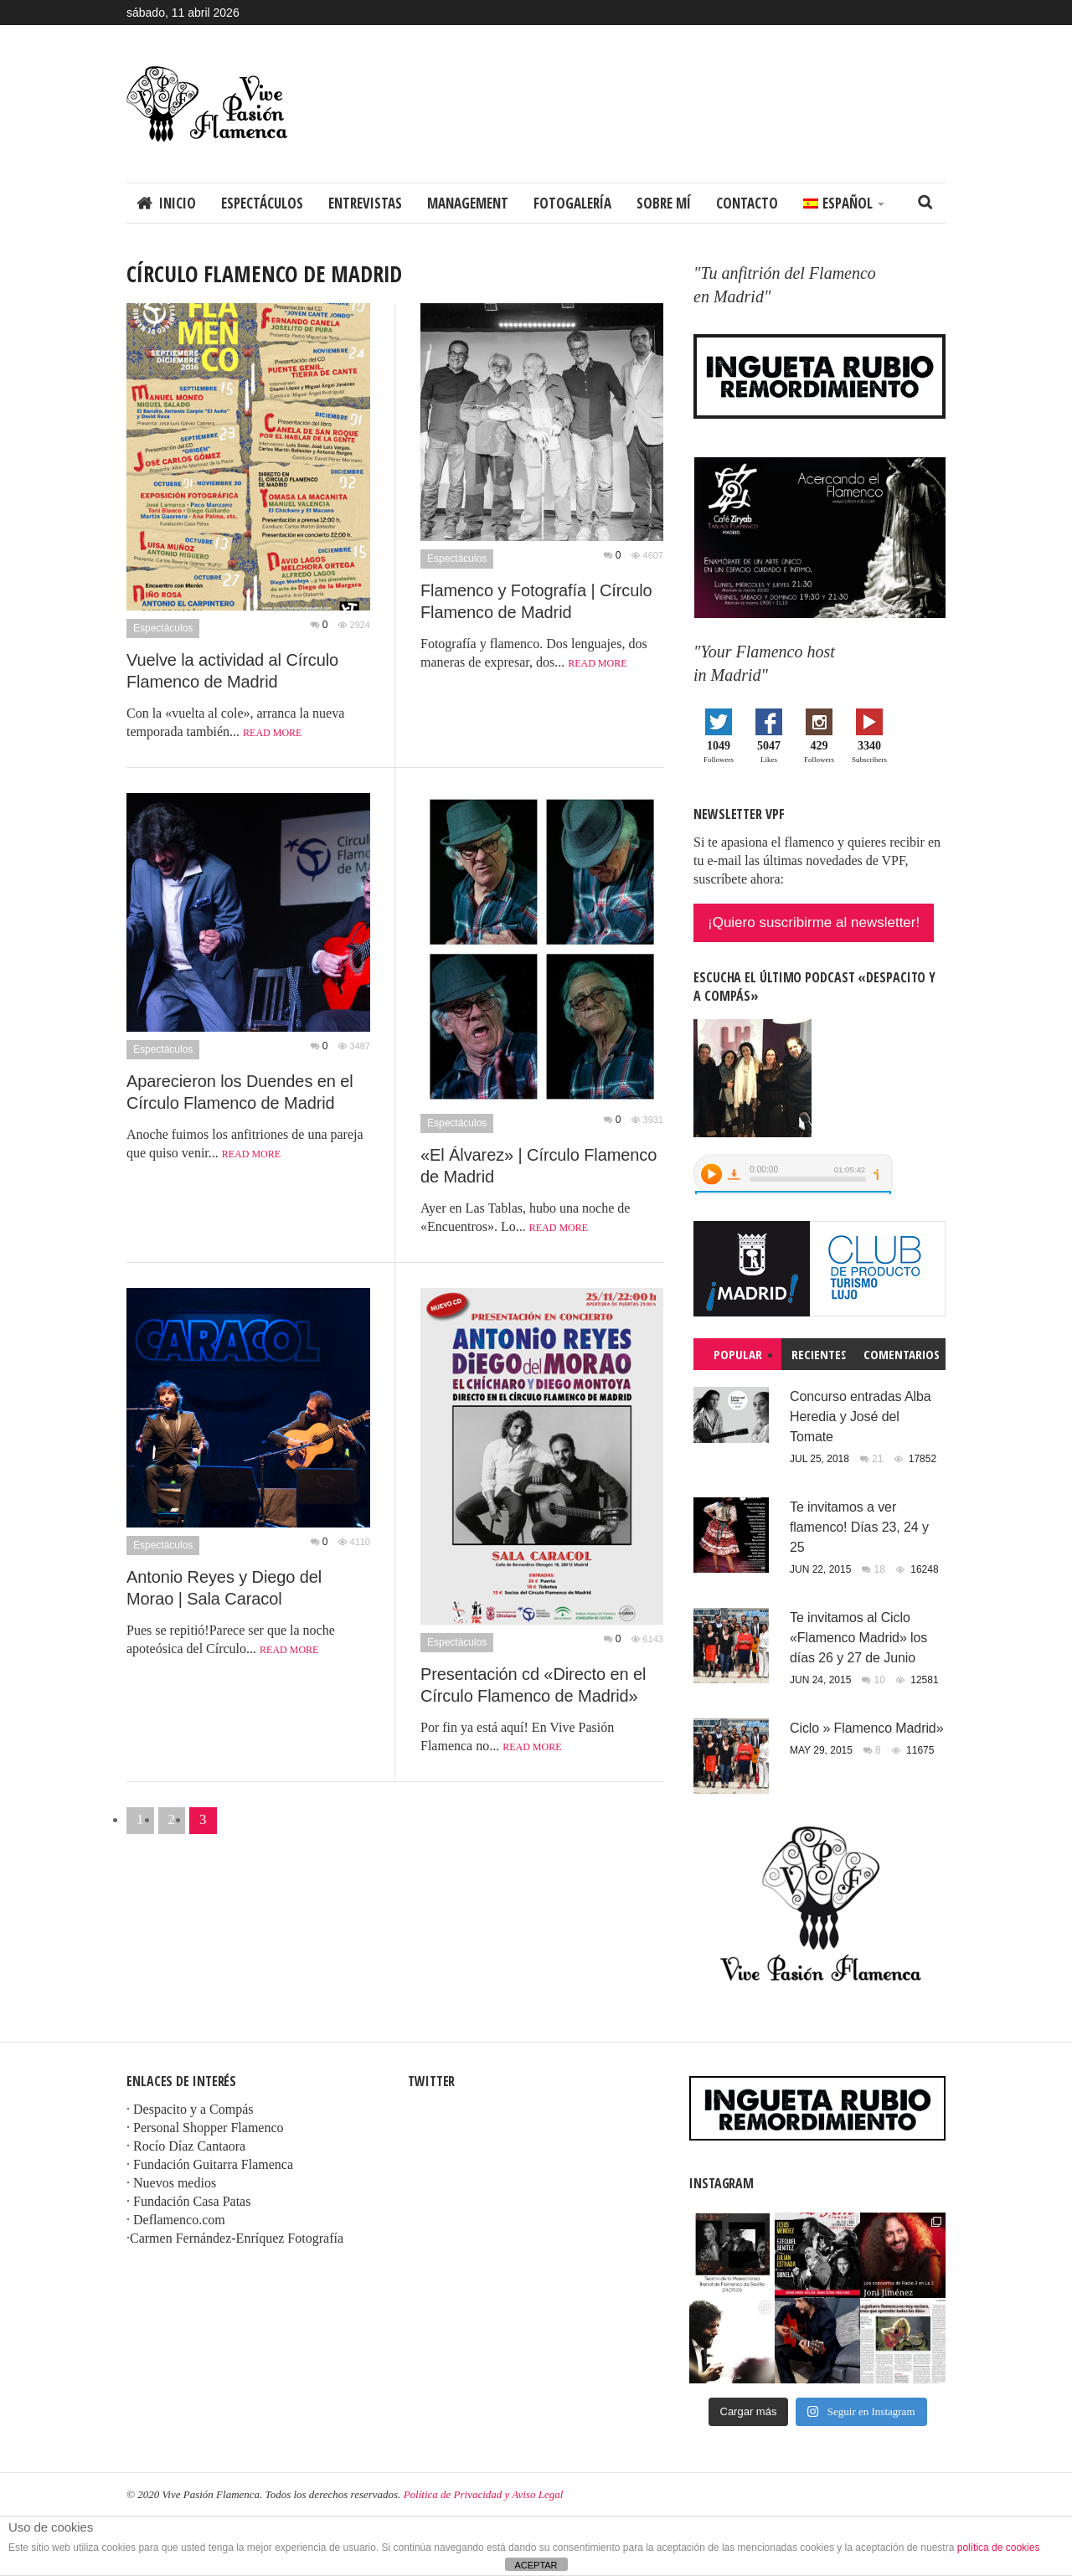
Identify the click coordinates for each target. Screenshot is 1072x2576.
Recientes (819, 1354)
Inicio (177, 203)
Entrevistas (365, 203)
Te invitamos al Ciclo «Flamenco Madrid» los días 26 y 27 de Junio (858, 1637)
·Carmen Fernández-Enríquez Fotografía (234, 2238)
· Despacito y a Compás (190, 2109)
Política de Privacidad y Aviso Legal (484, 2494)
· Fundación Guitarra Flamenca (209, 2164)
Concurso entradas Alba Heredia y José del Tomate (860, 1416)
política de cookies (998, 2547)
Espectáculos (262, 203)
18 (881, 1569)
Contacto (747, 203)
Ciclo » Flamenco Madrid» (866, 1728)
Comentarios (901, 1354)
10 (881, 1680)
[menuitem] (844, 203)
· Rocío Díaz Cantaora (185, 2146)
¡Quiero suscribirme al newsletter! (814, 922)
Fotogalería (572, 203)
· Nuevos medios (171, 2183)
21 (879, 1459)
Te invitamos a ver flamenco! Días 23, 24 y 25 (859, 1527)
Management (467, 203)
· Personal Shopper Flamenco (205, 2127)
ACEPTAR (535, 2565)
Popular (738, 1354)
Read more (272, 733)
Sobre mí (663, 203)
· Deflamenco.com (175, 2220)
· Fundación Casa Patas (188, 2201)
